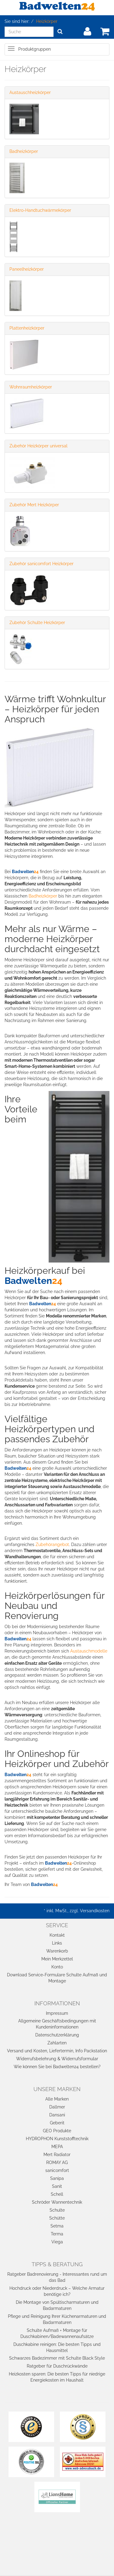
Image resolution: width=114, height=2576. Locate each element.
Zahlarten (57, 2042)
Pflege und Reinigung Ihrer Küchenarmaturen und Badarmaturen (57, 2319)
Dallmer (57, 2107)
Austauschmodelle (88, 1651)
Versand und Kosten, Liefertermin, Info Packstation (57, 2050)
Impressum (57, 2013)
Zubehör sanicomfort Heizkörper (41, 563)
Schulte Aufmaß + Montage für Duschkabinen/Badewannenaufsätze (57, 2333)
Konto (57, 1966)
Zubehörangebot (52, 1544)
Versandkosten (94, 1910)
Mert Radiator (57, 2154)
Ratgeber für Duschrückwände (57, 2366)
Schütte (57, 2218)
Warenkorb (57, 1951)
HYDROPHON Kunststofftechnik (57, 2138)
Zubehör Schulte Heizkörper (37, 622)
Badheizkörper (23, 151)
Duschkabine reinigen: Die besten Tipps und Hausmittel (57, 2347)
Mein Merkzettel (57, 1958)
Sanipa (57, 2178)
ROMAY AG (57, 2162)
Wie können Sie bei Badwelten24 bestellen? (57, 2066)
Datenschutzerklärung (57, 2034)
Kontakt (57, 1935)
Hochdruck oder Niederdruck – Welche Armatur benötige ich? (57, 2291)
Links (57, 1943)
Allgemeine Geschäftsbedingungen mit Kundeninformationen (57, 2023)
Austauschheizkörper (30, 92)
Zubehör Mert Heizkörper (34, 504)
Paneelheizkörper (26, 269)
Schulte (57, 2210)
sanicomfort (57, 2170)
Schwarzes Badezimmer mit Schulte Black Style (57, 2358)
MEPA (57, 2146)
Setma (57, 2226)
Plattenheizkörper (26, 328)
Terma (57, 2233)
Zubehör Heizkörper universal (38, 445)
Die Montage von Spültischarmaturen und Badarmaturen (57, 2305)
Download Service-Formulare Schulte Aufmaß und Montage (57, 1977)
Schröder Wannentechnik (57, 2202)
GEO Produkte (57, 2130)
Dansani (57, 2114)
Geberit (57, 2122)
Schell (57, 2194)
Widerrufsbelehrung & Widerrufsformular (57, 2058)
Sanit (57, 2186)
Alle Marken (57, 2099)
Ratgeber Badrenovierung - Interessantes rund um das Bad (57, 2277)
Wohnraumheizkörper (30, 387)
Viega (57, 2241)
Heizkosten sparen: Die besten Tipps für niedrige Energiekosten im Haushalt (57, 2377)
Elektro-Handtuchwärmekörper (40, 210)
